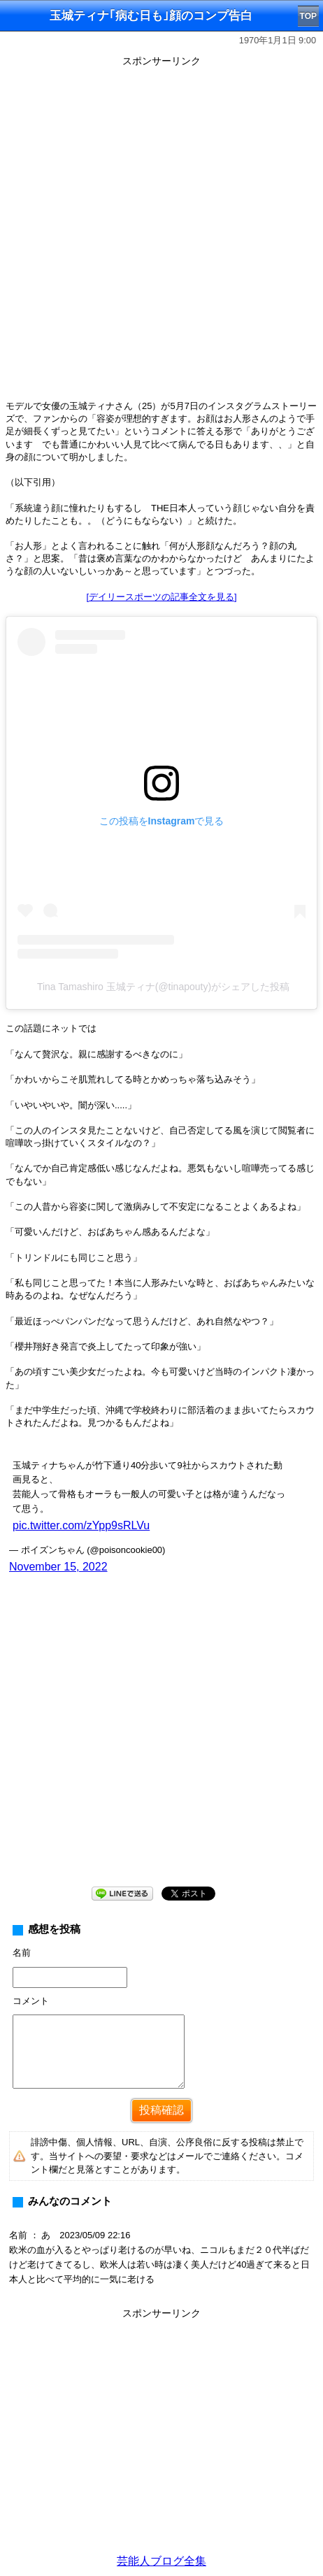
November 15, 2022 (58, 1567)
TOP (308, 16)
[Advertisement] (161, 232)
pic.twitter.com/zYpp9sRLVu (81, 1525)
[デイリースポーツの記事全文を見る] (161, 597)
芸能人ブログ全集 (161, 2561)
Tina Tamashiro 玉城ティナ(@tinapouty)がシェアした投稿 (163, 986)
